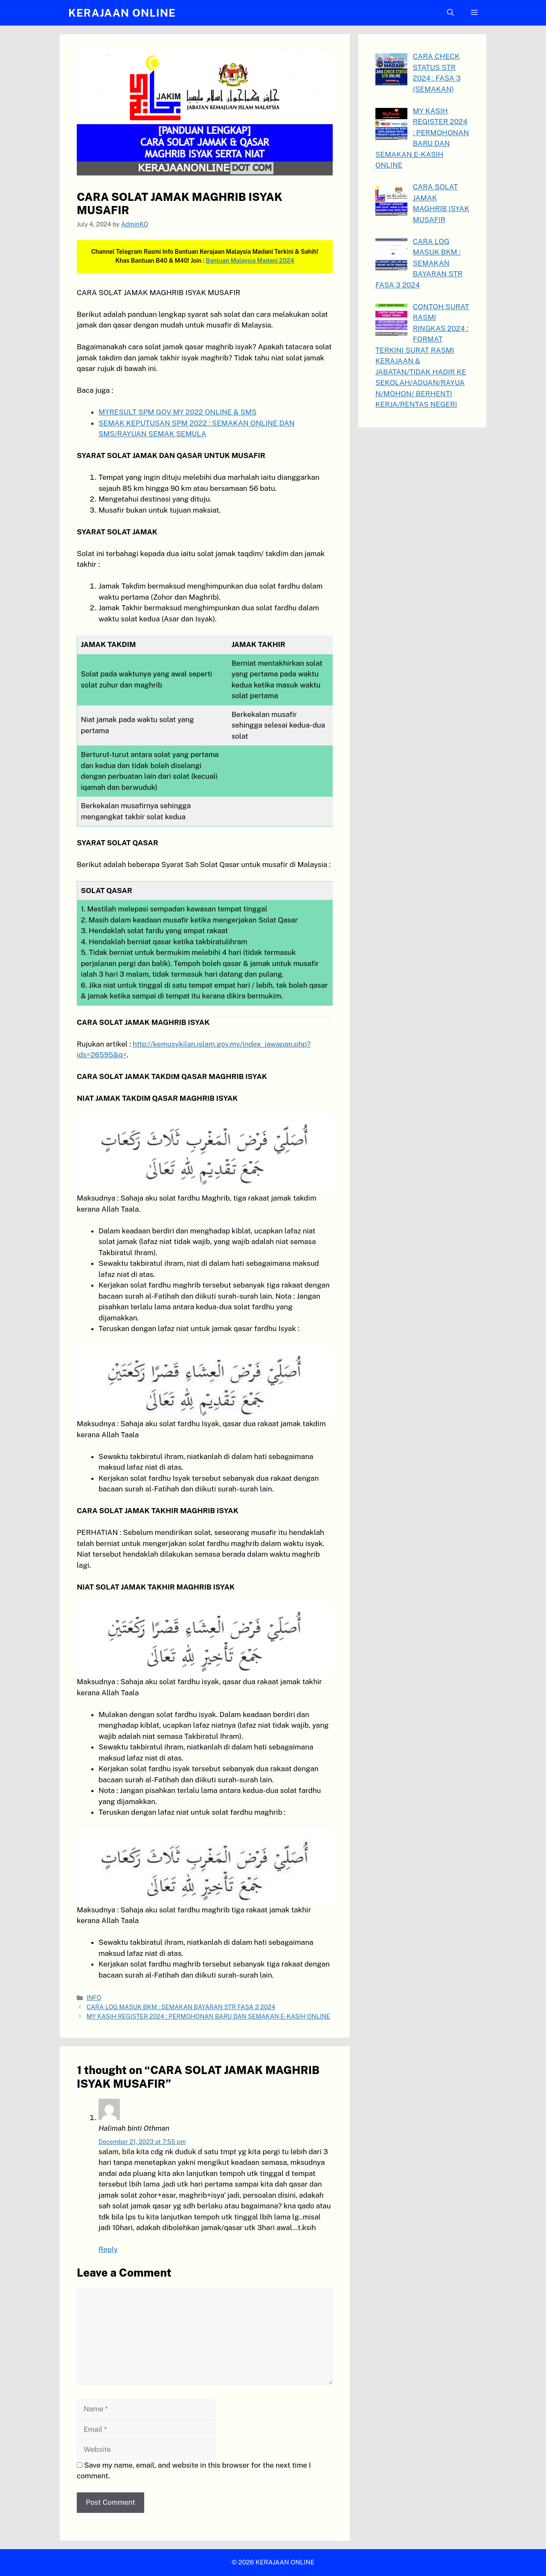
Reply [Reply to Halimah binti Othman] (108, 2249)
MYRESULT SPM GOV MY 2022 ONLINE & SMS (177, 412)
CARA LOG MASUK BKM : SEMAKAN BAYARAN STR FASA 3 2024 (181, 2006)
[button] (450, 13)
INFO (94, 1997)
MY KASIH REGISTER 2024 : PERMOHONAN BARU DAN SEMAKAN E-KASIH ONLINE (208, 2016)
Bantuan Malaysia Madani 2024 (250, 260)
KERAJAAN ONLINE (122, 12)
